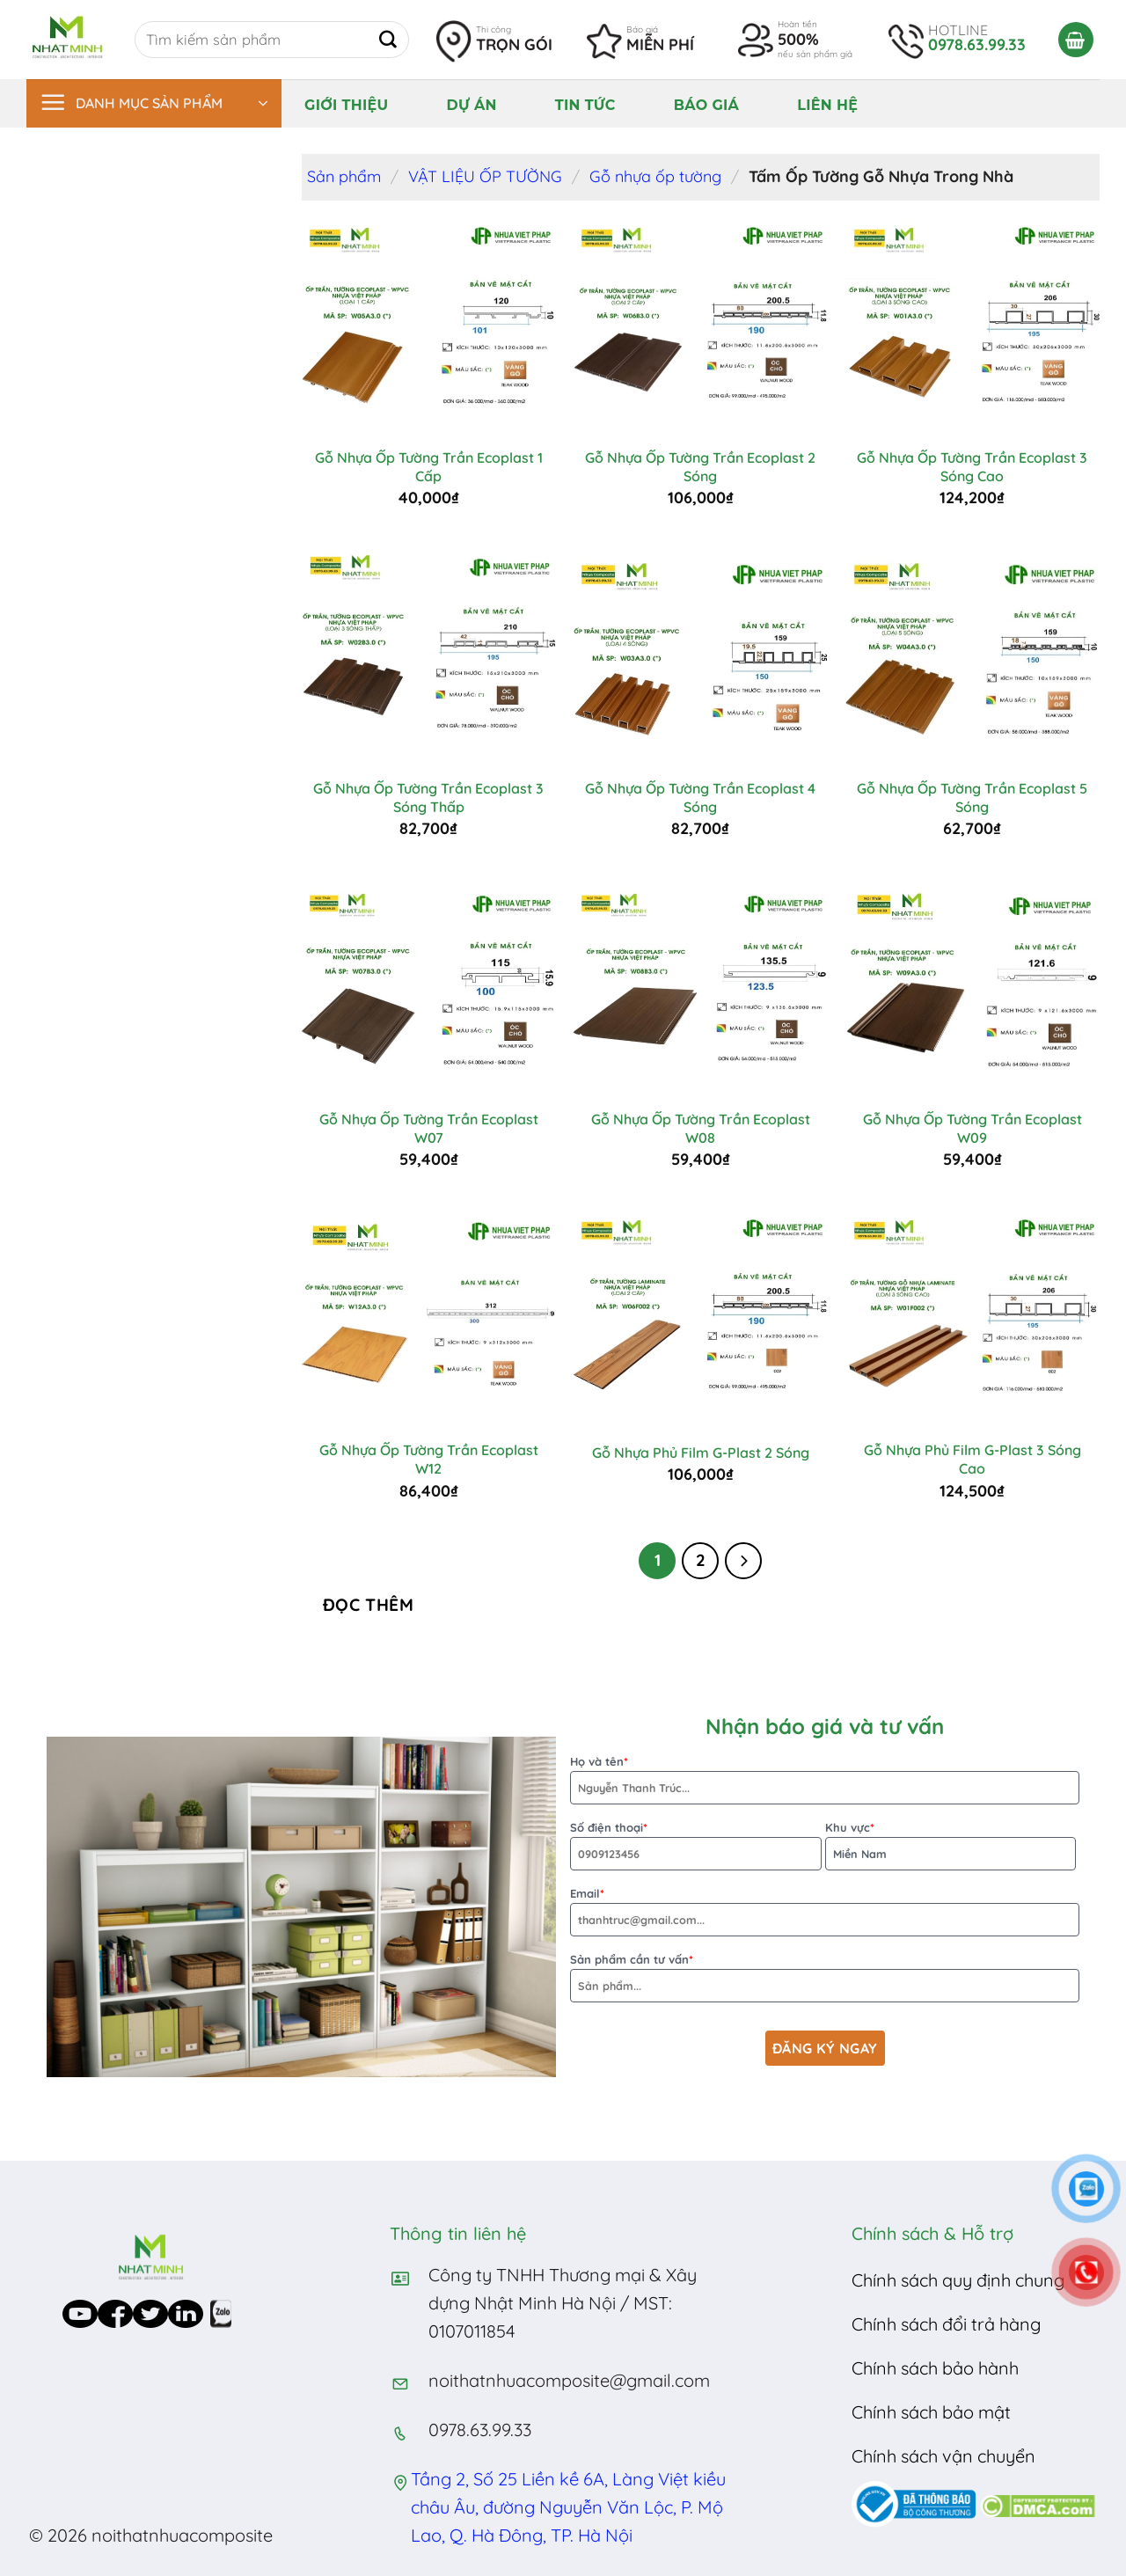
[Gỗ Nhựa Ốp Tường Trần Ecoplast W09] (972, 986)
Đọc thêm (368, 1604)
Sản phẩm (344, 176)
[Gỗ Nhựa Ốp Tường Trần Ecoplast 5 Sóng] (972, 655)
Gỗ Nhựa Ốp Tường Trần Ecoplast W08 (700, 1128)
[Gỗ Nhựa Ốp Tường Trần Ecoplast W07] (428, 986)
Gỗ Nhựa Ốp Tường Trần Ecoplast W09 (972, 1128)
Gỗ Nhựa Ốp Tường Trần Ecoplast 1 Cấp (429, 467)
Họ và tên (824, 1779)
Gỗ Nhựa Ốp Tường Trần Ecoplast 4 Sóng (700, 797)
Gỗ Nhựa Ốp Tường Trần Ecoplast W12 (428, 1459)
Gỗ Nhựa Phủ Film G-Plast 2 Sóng (700, 1452)
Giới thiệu (346, 105)
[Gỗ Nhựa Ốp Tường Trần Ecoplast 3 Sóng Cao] (972, 325)
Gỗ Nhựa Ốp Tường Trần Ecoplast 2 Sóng (700, 467)
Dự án (471, 105)
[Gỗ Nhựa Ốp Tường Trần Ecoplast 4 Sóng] (700, 655)
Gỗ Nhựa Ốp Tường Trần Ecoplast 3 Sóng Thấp (428, 797)
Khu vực (951, 1845)
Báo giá (706, 105)
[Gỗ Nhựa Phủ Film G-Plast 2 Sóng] (700, 1317)
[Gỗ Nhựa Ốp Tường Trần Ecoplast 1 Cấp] (428, 325)
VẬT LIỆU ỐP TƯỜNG (485, 176)
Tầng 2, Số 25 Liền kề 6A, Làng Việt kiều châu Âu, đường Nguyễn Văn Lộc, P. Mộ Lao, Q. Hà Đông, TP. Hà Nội (568, 2507)
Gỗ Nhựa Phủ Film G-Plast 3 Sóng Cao (972, 1459)
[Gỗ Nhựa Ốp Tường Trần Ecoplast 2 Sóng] (700, 325)
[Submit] (387, 39)
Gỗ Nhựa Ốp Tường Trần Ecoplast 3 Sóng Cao (972, 467)
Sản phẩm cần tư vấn (824, 1977)
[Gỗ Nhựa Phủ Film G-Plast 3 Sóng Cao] (972, 1317)
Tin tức (585, 105)
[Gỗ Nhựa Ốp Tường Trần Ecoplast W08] (700, 986)
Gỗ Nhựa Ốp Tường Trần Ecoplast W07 (428, 1128)
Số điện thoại (696, 1845)
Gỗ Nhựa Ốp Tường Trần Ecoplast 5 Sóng (972, 797)
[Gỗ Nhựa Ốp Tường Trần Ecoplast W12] (428, 1317)
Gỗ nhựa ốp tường (655, 176)
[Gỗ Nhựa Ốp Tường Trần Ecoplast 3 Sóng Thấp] (428, 655)
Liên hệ (827, 105)
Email (824, 1911)
